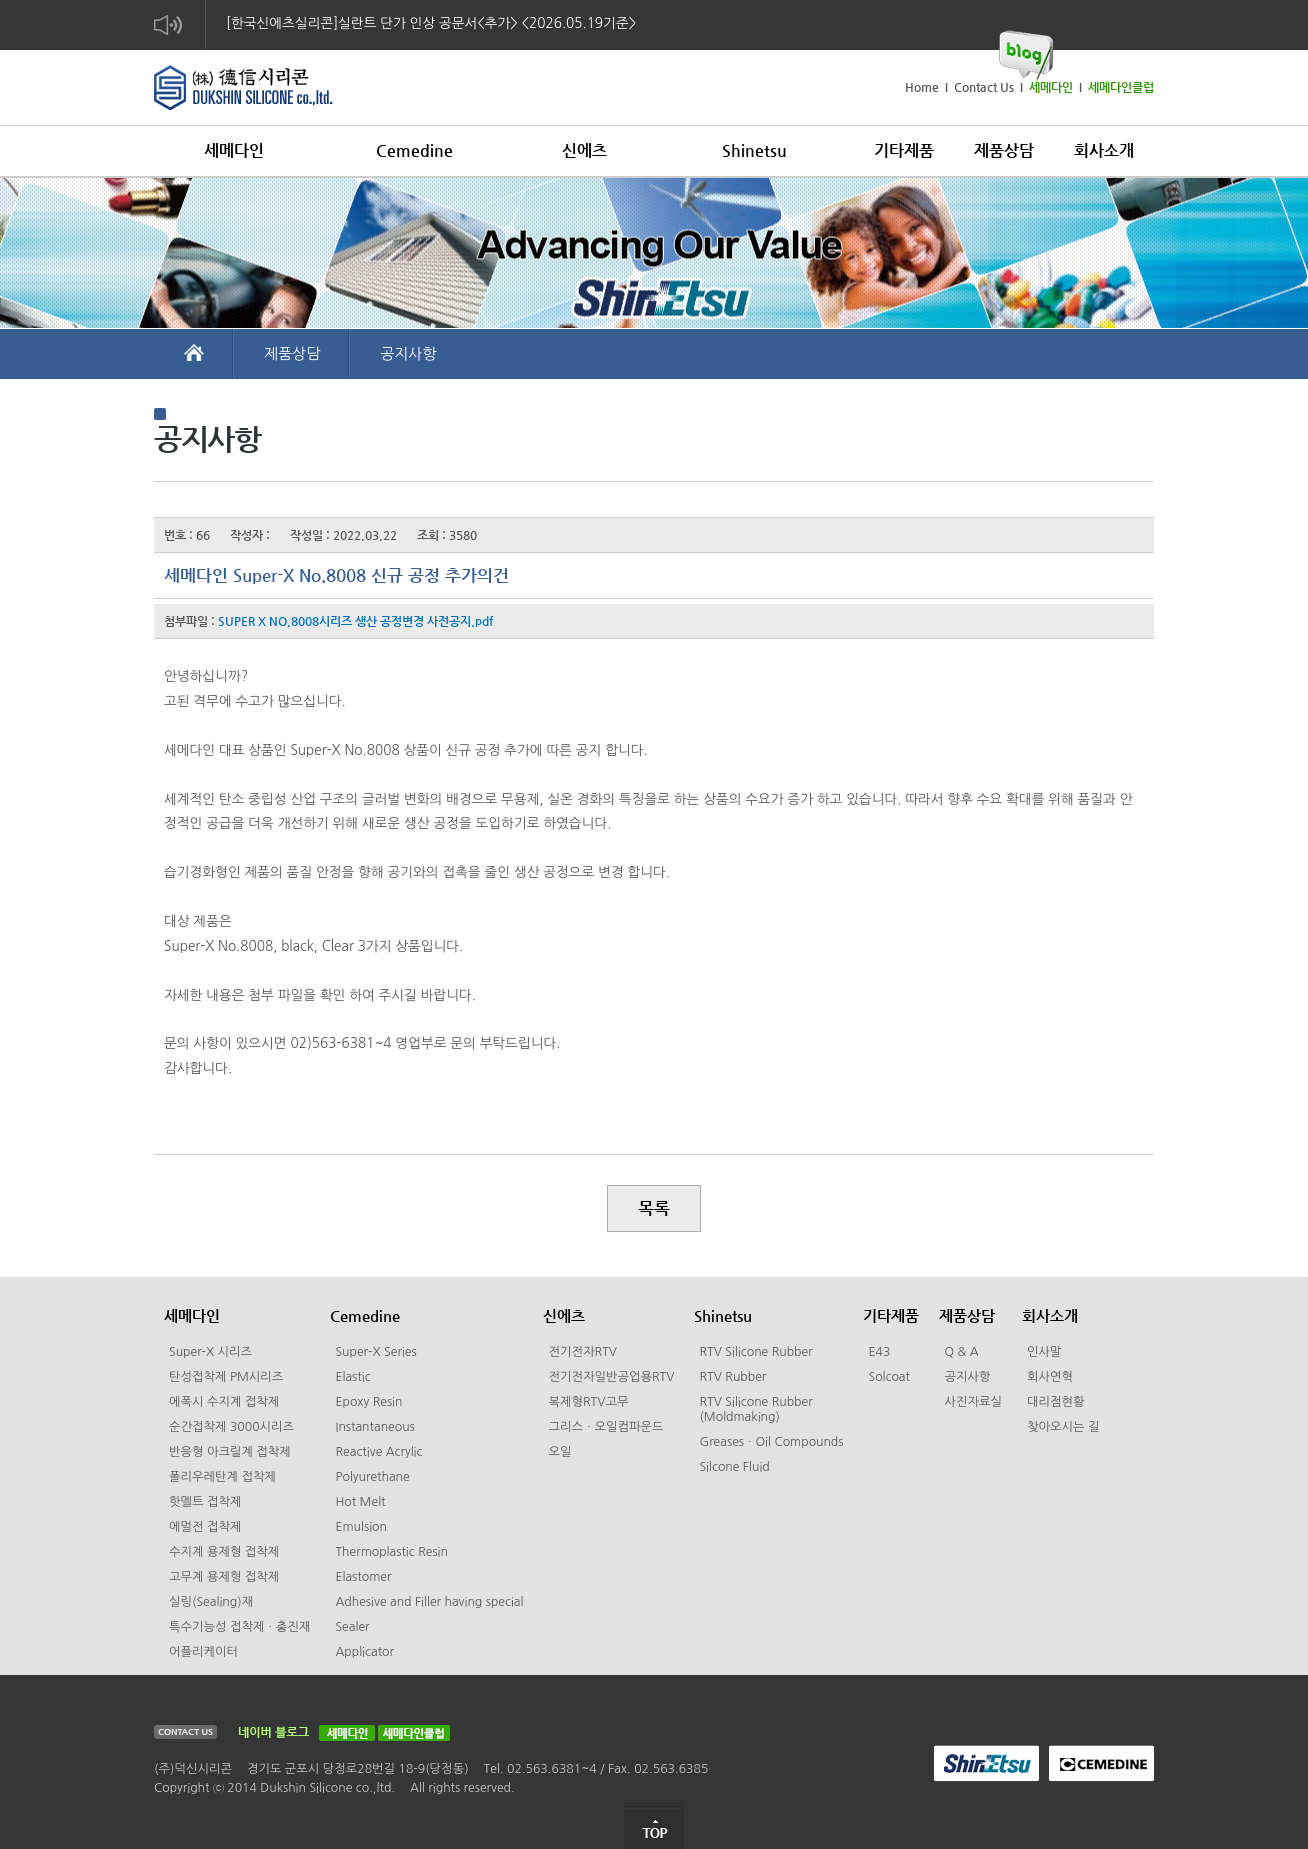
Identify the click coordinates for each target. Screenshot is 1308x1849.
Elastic (352, 1377)
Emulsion (361, 1527)
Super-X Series (375, 1352)
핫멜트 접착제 (205, 1502)
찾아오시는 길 (1063, 1427)
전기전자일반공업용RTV (611, 1377)
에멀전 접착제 (205, 1527)
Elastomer (363, 1577)
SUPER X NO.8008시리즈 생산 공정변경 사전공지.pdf (355, 621)
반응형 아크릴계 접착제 (230, 1452)
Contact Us (984, 87)
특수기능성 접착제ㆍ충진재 (239, 1627)
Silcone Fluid (734, 1467)
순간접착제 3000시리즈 (231, 1427)
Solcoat (889, 1377)
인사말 (1044, 1352)
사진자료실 (973, 1402)
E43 (879, 1352)
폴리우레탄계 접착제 (222, 1477)
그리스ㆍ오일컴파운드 (605, 1427)
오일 (559, 1452)
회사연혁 (1050, 1377)
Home (922, 87)
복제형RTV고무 (588, 1402)
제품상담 (292, 353)
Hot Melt (360, 1502)
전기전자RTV (582, 1352)
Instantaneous (374, 1427)
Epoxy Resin (368, 1402)
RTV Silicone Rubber (755, 1352)
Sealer (352, 1627)
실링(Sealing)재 (211, 1602)
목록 (654, 1208)
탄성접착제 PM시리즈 (226, 1377)
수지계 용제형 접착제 (224, 1552)
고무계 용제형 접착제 (224, 1577)
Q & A (961, 1352)
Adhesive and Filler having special (429, 1602)
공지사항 (408, 353)
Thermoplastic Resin (391, 1552)
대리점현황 (1056, 1402)
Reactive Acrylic (378, 1452)
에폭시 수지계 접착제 (224, 1402)
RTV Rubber (732, 1377)
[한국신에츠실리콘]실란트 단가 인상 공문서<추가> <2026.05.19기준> (431, 23)
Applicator (364, 1652)
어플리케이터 (203, 1652)
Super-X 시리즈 (210, 1352)
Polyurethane (372, 1477)
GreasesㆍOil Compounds (771, 1442)
